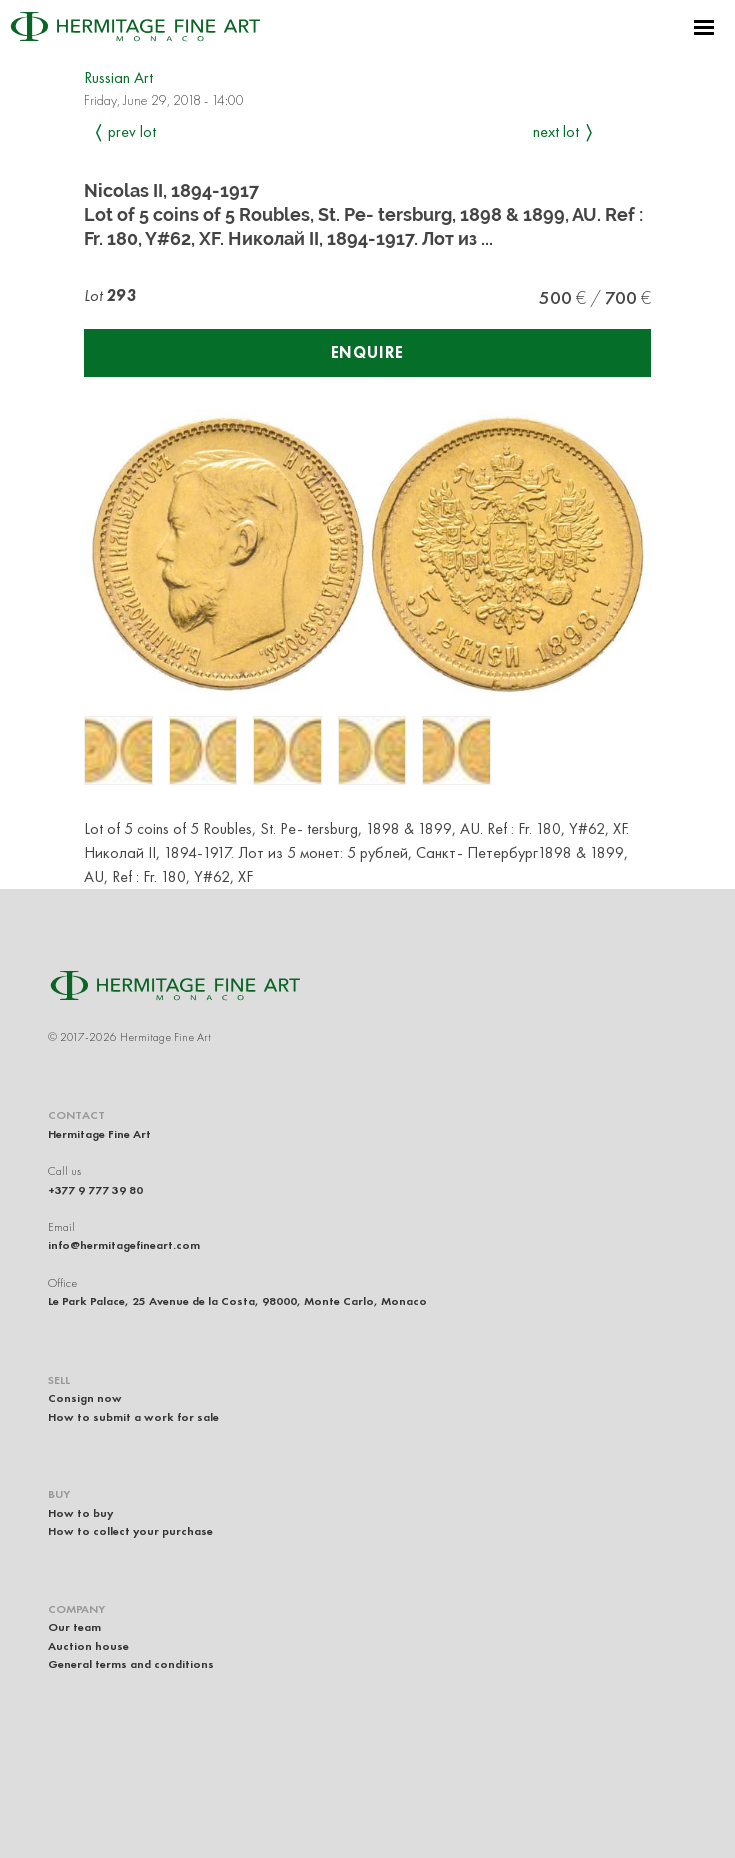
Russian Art (118, 77)
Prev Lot (132, 131)
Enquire (368, 352)
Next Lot (556, 131)
